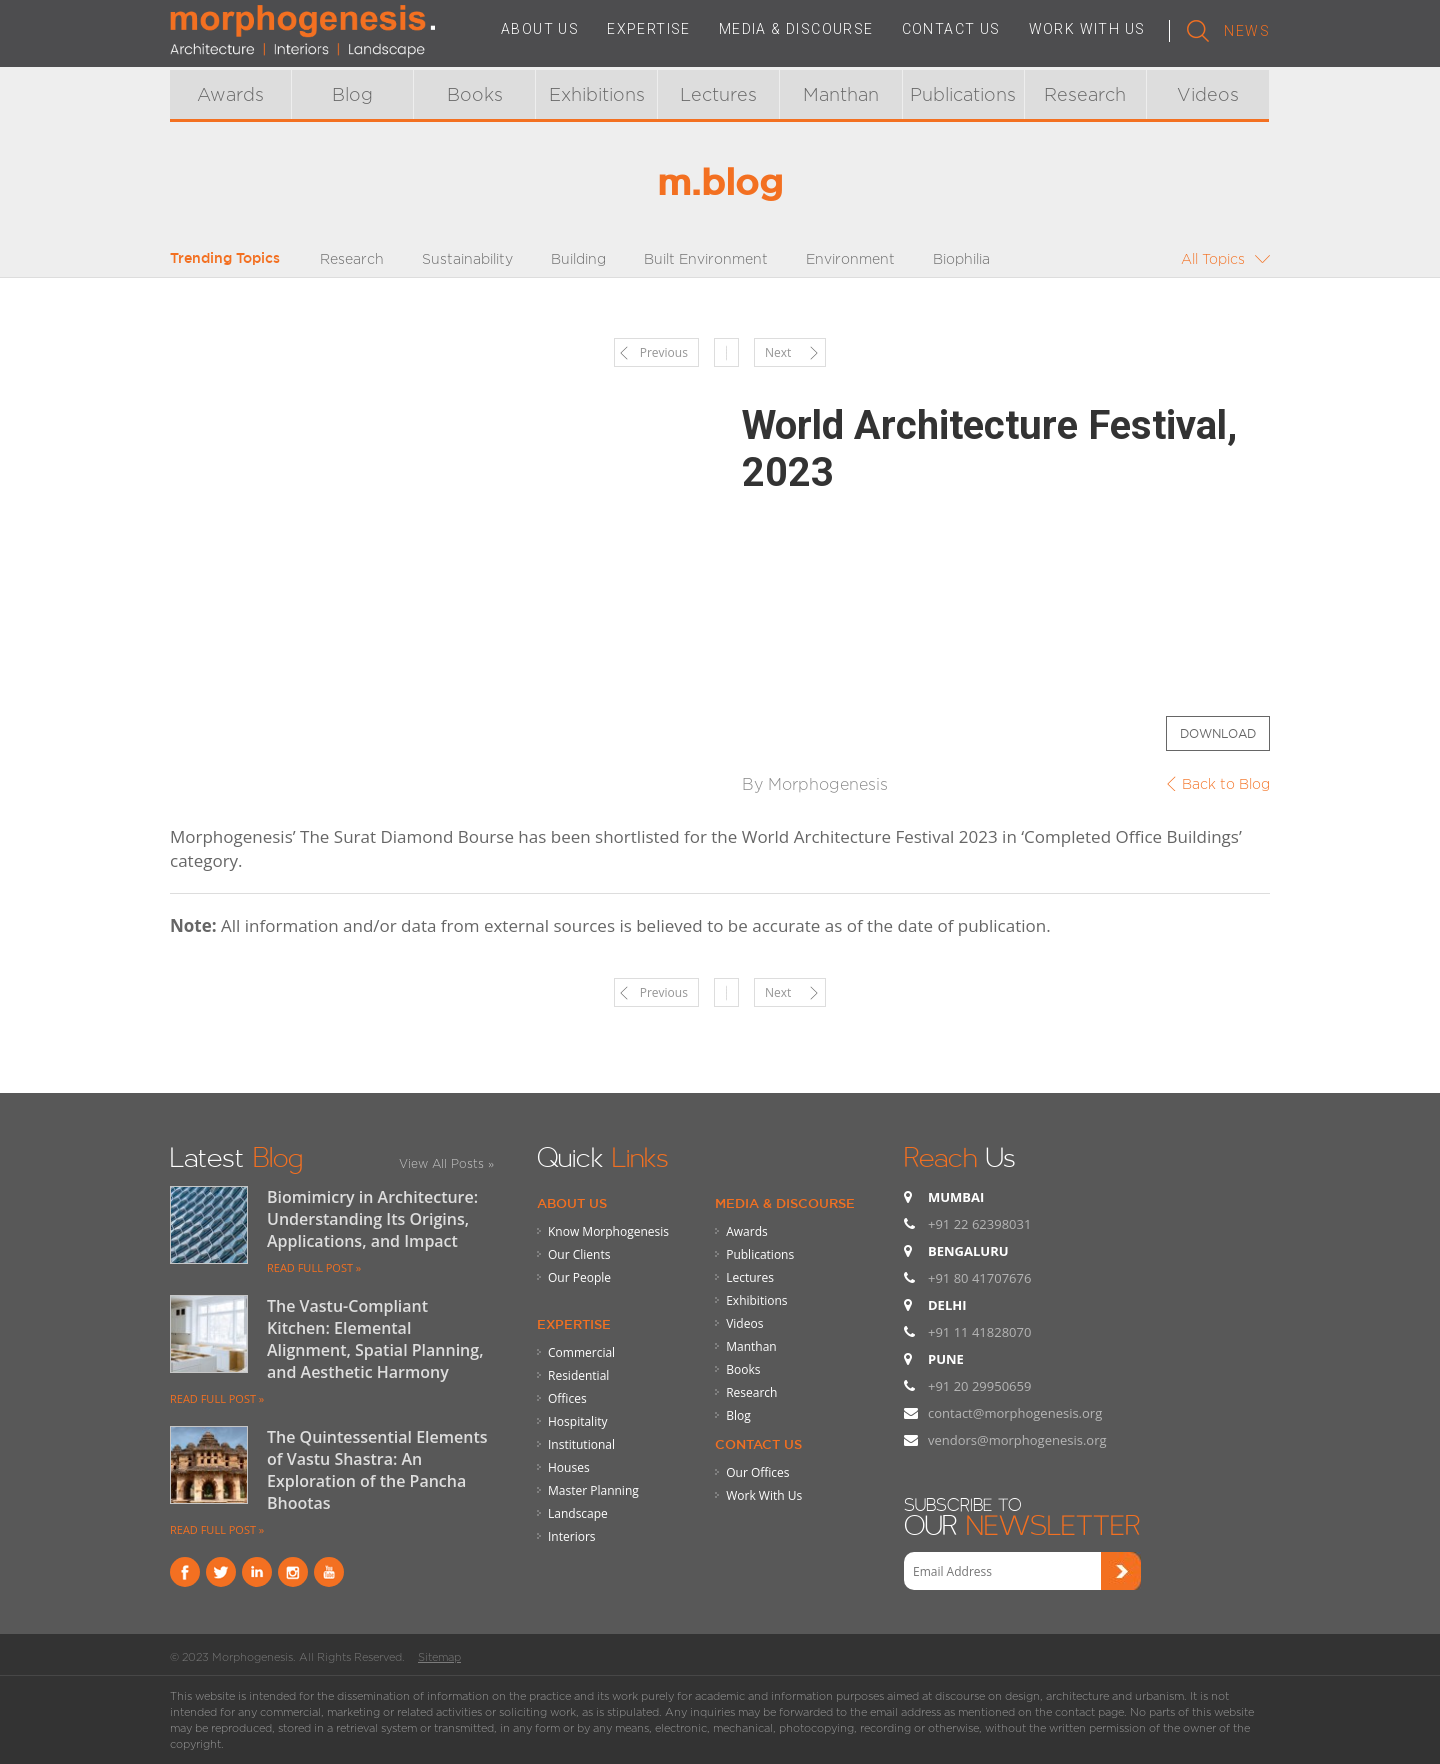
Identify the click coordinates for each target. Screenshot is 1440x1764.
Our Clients (579, 1254)
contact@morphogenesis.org (1015, 1413)
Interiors (572, 1536)
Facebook (185, 1572)
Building (578, 258)
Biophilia (961, 258)
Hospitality (577, 1421)
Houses (569, 1467)
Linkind (257, 1572)
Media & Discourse (785, 1203)
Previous (664, 352)
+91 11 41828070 (979, 1332)
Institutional (581, 1444)
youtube (329, 1572)
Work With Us (764, 1495)
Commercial (581, 1352)
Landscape (578, 1513)
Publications (963, 94)
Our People (579, 1277)
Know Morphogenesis (608, 1231)
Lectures (718, 94)
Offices (567, 1398)
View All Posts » (446, 1163)
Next (778, 352)
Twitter (221, 1572)
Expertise (574, 1324)
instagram (293, 1572)
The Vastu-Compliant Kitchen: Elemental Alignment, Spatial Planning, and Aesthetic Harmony (375, 1339)
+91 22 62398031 (979, 1224)
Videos (1208, 94)
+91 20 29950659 (979, 1386)
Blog (352, 94)
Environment (850, 258)
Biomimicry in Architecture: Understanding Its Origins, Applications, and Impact (372, 1219)
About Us (572, 1203)
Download (1218, 733)
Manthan (841, 94)
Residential (578, 1375)
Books (475, 94)
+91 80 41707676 (979, 1278)
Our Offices (757, 1472)
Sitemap (439, 1657)
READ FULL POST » (314, 1267)
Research (1085, 94)
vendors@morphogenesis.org (1017, 1440)
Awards (230, 94)
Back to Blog (1226, 783)
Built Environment (706, 258)
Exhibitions (597, 94)
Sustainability (467, 258)
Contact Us (758, 1444)
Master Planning (593, 1490)
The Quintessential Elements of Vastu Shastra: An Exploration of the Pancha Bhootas (377, 1470)
